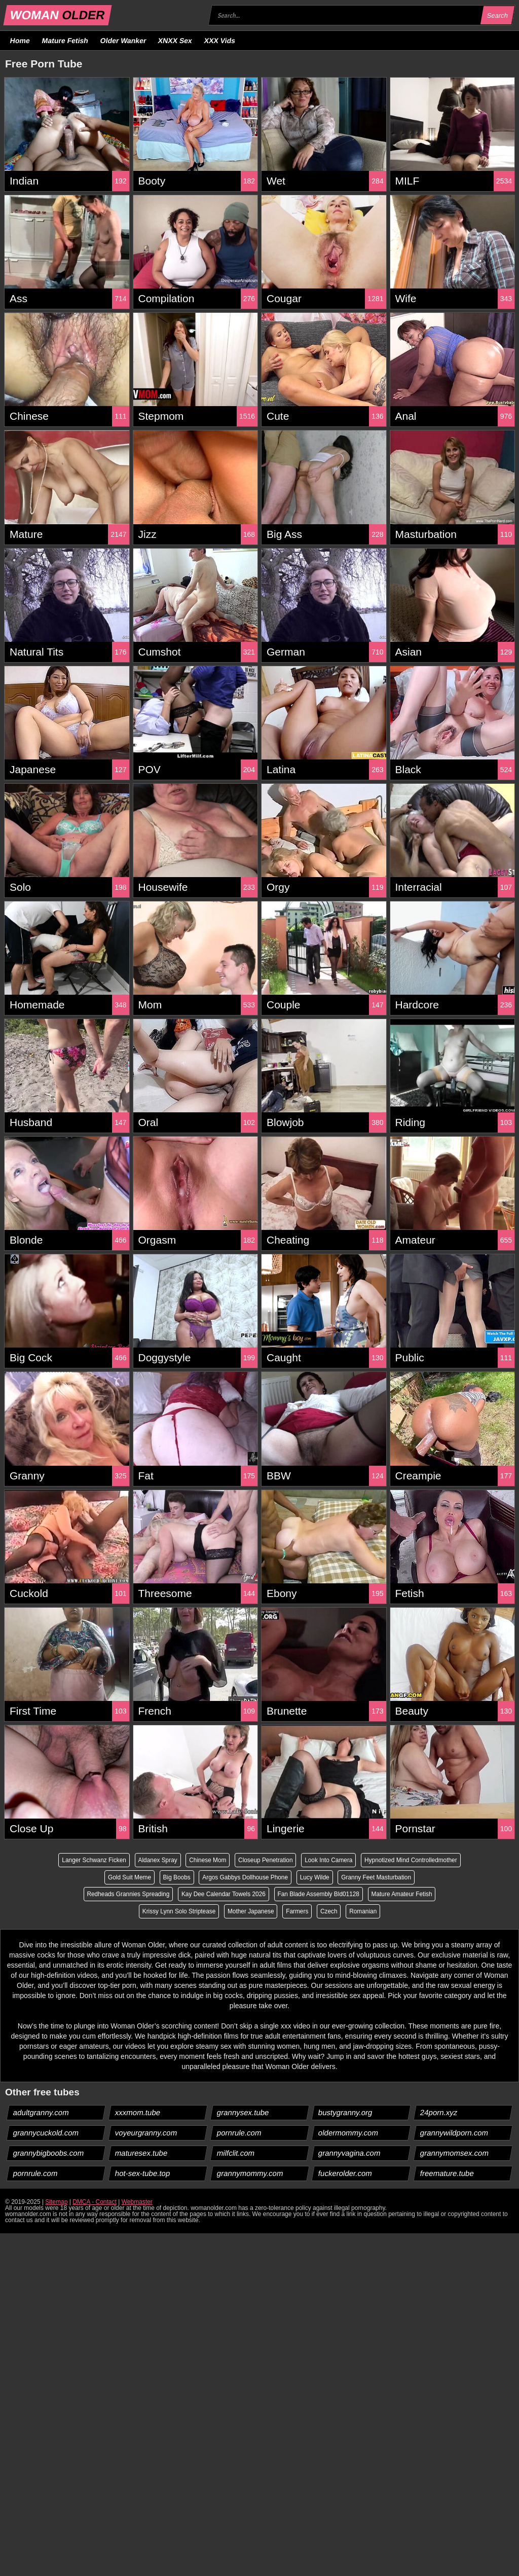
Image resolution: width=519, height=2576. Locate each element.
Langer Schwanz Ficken (145, 1860)
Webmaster (137, 2202)
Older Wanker (122, 41)
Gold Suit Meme (222, 1877)
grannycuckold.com (46, 2133)
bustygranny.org (345, 2113)
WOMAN (57, 15)
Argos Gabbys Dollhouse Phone (339, 1877)
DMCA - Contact (94, 2202)
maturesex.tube (141, 2153)
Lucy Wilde (410, 1877)
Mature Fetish (65, 41)
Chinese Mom (260, 1860)
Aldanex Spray (209, 1860)
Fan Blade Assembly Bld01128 (397, 1894)
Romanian (401, 1911)
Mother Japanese (287, 1911)
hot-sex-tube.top (142, 2173)
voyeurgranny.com (145, 2133)
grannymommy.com (250, 2173)
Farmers (334, 1911)
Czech (366, 1911)
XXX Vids (220, 41)
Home (20, 41)
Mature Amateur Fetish (134, 1911)
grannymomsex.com (455, 2153)
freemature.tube (447, 2173)
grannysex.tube (243, 2113)
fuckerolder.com (345, 2173)
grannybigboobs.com (49, 2153)
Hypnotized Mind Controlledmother (142, 1877)
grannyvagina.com (350, 2153)
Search (497, 15)
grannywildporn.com (454, 2133)
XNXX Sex (175, 41)
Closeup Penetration (318, 1860)
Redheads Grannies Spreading (205, 1894)
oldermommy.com (348, 2133)
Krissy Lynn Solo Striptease (215, 1911)
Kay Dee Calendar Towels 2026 (301, 1894)
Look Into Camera (382, 1860)
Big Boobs (270, 1877)
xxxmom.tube (137, 2113)
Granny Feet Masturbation (115, 1894)
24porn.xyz (439, 2113)
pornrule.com (239, 2133)
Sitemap (56, 2202)
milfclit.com (235, 2153)
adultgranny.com (41, 2113)
